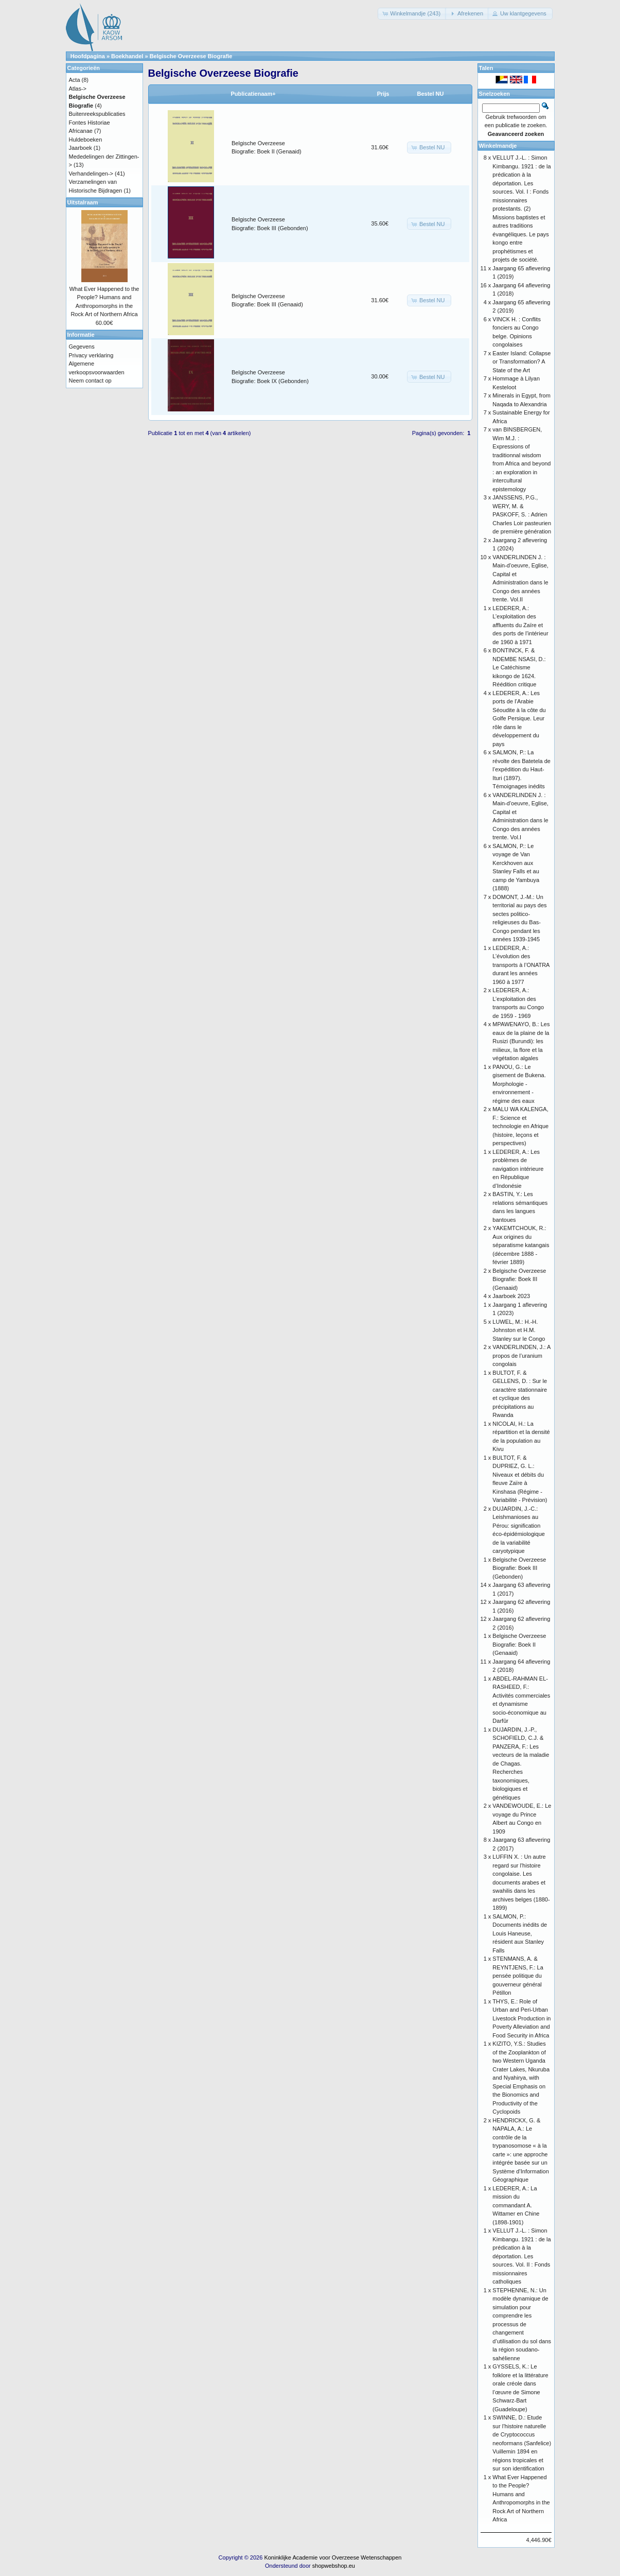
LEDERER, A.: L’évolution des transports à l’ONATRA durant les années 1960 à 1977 (520, 965)
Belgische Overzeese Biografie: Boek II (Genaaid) (519, 1644)
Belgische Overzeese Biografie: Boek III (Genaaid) (519, 1279)
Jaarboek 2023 (511, 1296)
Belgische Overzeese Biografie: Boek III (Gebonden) (519, 1568)
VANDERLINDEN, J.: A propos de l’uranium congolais (521, 1355)
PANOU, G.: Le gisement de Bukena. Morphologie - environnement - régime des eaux (518, 1084)
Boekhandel (127, 56)
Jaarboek (80, 148)
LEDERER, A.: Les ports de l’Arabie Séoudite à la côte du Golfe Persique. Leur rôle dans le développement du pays (518, 718)
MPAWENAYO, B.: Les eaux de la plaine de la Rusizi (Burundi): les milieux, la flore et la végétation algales (521, 1041)
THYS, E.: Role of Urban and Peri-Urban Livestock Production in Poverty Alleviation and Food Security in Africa (521, 2018)
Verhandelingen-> (91, 173)
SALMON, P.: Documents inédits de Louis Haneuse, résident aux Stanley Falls (519, 1933)
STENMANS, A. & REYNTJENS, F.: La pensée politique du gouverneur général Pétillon (517, 1976)
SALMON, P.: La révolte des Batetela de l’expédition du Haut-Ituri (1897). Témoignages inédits (521, 769)
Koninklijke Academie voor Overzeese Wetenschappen (332, 2557)
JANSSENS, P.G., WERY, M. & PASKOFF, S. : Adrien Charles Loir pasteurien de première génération (521, 514)
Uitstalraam (82, 202)
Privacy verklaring (91, 355)
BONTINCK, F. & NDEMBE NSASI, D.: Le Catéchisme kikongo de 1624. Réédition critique (518, 667)
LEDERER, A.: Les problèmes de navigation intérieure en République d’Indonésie (517, 1169)
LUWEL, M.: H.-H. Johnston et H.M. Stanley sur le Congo (518, 1330)
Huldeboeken (85, 139)
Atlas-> (78, 88)
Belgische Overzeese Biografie (191, 56)
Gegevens (82, 346)
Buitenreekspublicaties (97, 114)
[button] (412, 14)
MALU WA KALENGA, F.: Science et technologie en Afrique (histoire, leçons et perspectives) (520, 1126)
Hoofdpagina (87, 56)
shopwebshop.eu (333, 2566)
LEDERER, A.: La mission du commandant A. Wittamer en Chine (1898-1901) (515, 2205)
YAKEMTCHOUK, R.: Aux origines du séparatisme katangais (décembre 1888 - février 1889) (520, 1245)
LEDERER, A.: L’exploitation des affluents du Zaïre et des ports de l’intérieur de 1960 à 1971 (520, 625)
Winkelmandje (498, 146)
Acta (74, 80)
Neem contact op (90, 380)
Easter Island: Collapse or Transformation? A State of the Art (521, 361)
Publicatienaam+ (253, 94)
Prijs (383, 94)
